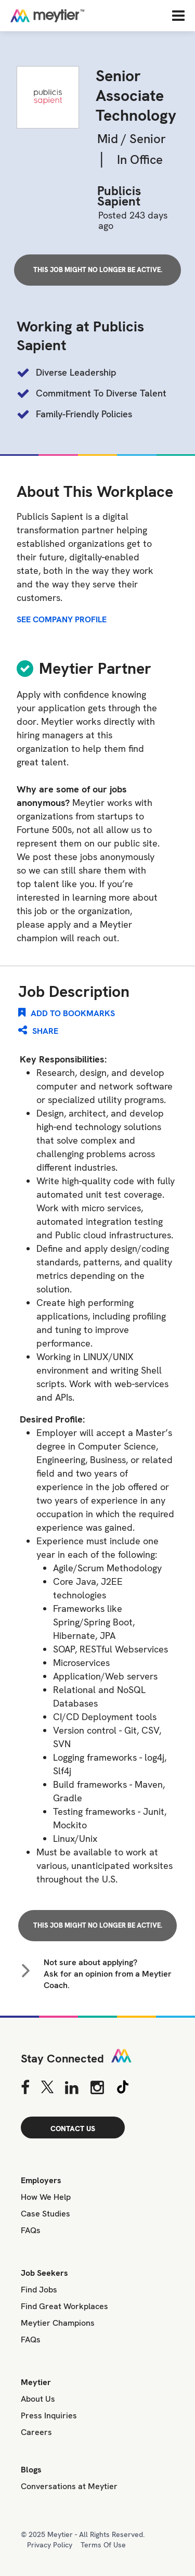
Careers (36, 2432)
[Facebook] (25, 2087)
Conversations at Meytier (69, 2486)
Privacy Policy (49, 2544)
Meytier (36, 2382)
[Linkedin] (72, 2087)
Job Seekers (44, 2272)
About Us (38, 2398)
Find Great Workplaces (64, 2306)
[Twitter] (47, 2087)
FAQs (31, 2230)
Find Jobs (39, 2289)
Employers (41, 2180)
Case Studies (45, 2213)
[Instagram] (97, 2087)
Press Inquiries (49, 2415)
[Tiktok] (122, 2087)
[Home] (80, 15)
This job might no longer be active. (97, 269)
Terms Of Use (103, 2544)
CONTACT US (72, 2128)
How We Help (46, 2196)
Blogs (31, 2469)
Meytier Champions (58, 2322)
